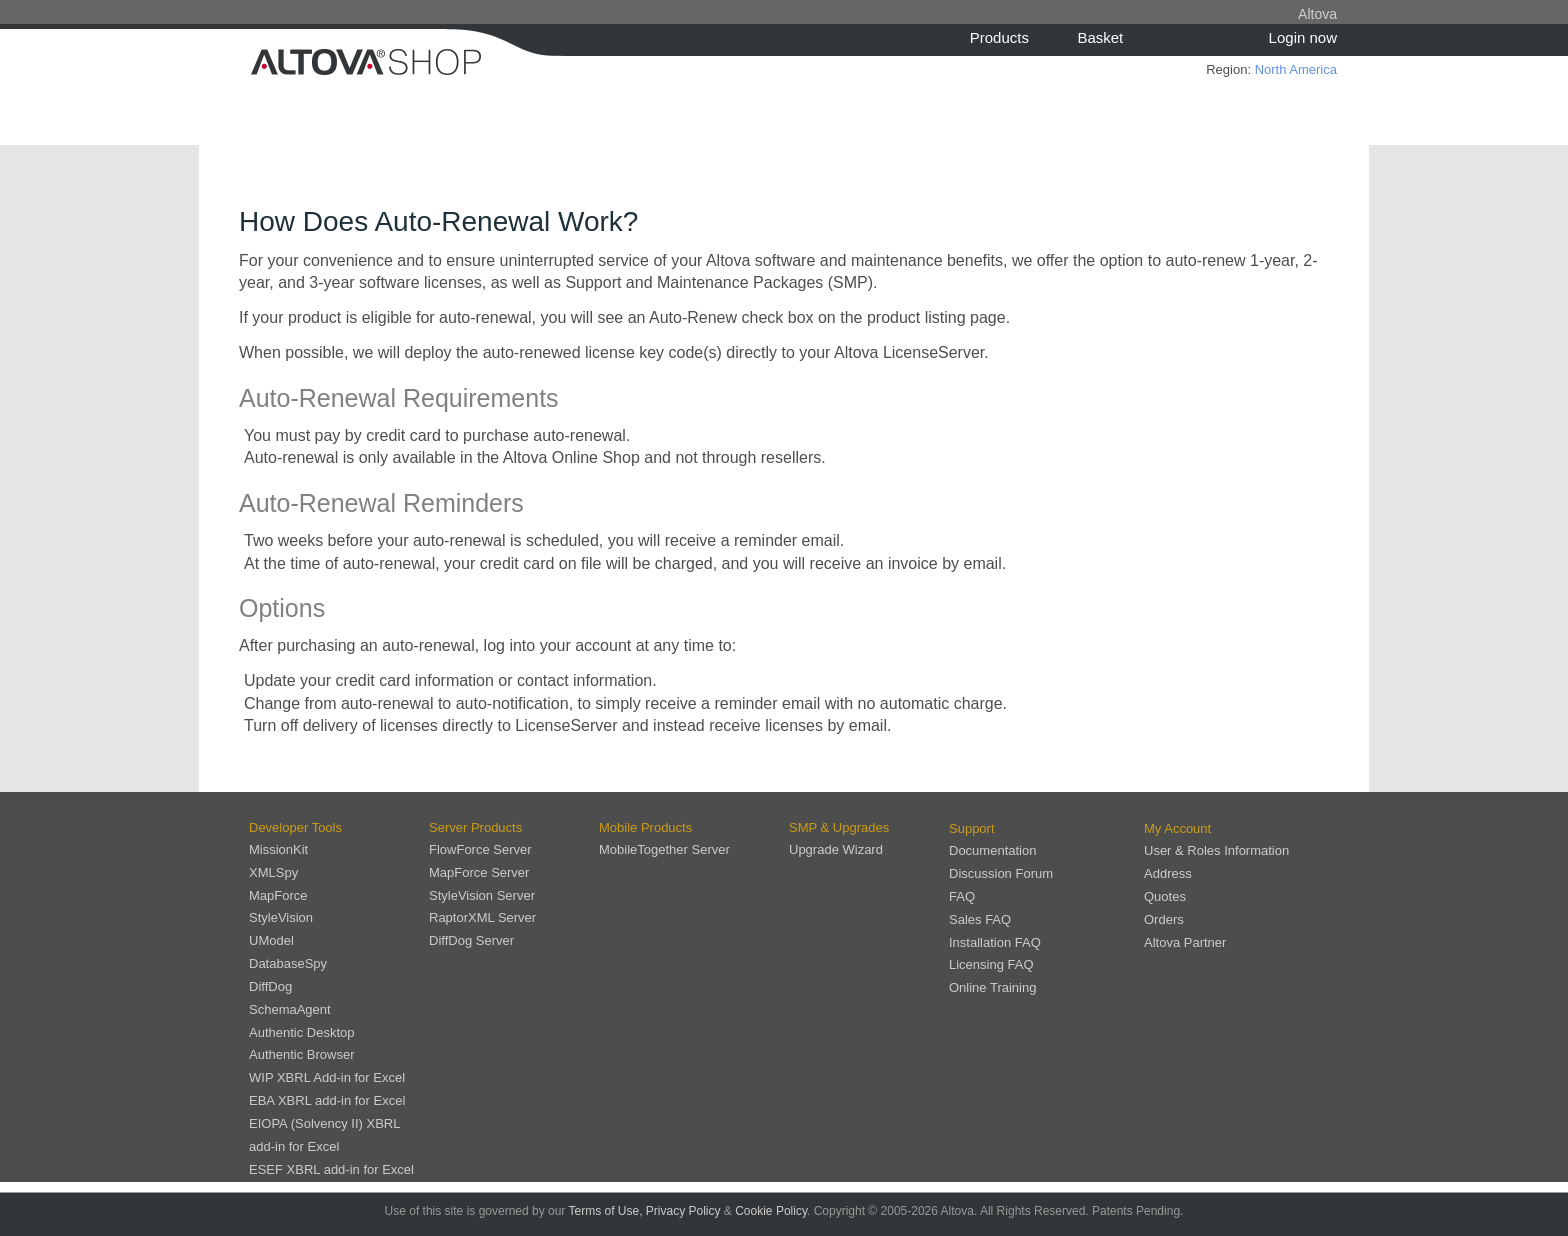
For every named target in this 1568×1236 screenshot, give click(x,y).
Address (1168, 873)
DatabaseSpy (288, 963)
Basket (1100, 37)
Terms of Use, (605, 1211)
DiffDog (270, 986)
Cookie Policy (771, 1211)
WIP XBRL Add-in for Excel (327, 1077)
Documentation (992, 850)
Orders (1164, 919)
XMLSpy (273, 872)
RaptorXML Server (482, 917)
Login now (1303, 37)
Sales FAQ (980, 919)
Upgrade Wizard (836, 849)
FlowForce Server (480, 849)
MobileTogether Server (664, 849)
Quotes (1165, 896)
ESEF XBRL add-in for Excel (331, 1169)
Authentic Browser (302, 1054)
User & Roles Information (1216, 850)
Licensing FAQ (991, 964)
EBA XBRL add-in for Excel (327, 1100)
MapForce (278, 895)
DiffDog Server (471, 940)
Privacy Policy (683, 1211)
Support (972, 828)
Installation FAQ (995, 942)
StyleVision (281, 917)
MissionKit (278, 849)
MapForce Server (479, 872)
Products (999, 37)
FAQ (962, 896)
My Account (1177, 828)
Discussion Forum (1001, 873)
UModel (271, 940)
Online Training (992, 987)
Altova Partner (1185, 942)
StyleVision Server (482, 895)
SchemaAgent (290, 1009)
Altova (1317, 14)
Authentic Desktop (302, 1032)
